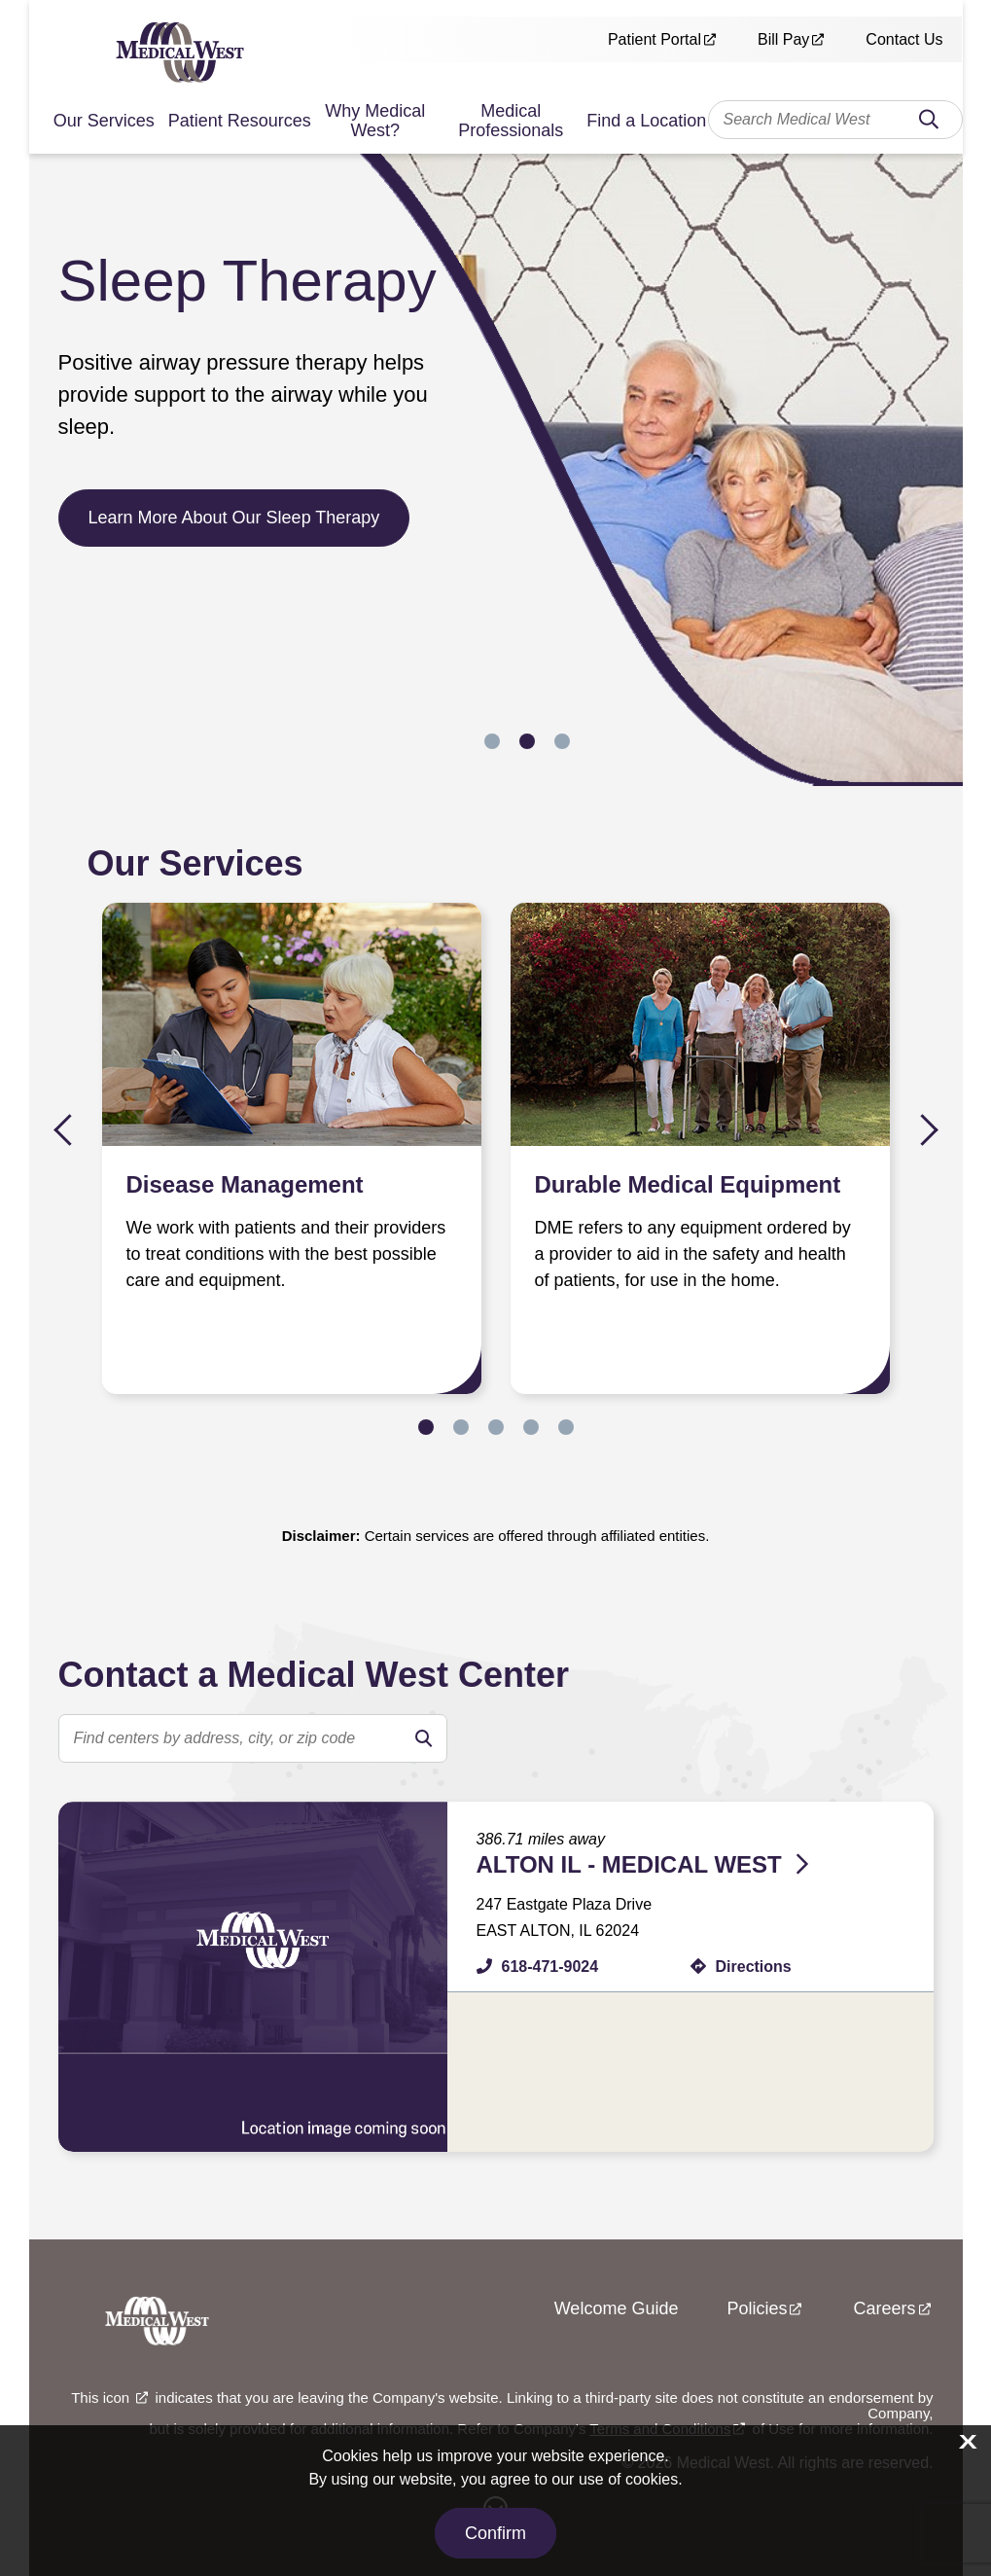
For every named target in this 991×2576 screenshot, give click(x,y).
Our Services (104, 120)
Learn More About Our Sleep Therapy (234, 517)
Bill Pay (783, 39)
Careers (884, 2308)
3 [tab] (562, 741)
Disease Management (245, 1184)
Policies (756, 2308)
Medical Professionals (510, 120)
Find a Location (646, 120)
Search (928, 125)
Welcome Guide (616, 2308)
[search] (423, 1738)
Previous (69, 1130)
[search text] (252, 1738)
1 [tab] (492, 741)
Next (922, 1130)
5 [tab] (566, 1427)
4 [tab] (531, 1427)
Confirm (495, 2533)
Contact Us (904, 39)
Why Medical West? (375, 120)
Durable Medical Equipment (688, 1184)
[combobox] (835, 119)
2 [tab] (527, 741)
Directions (754, 1966)
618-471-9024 (550, 1966)
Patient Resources (239, 120)
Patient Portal (654, 39)
